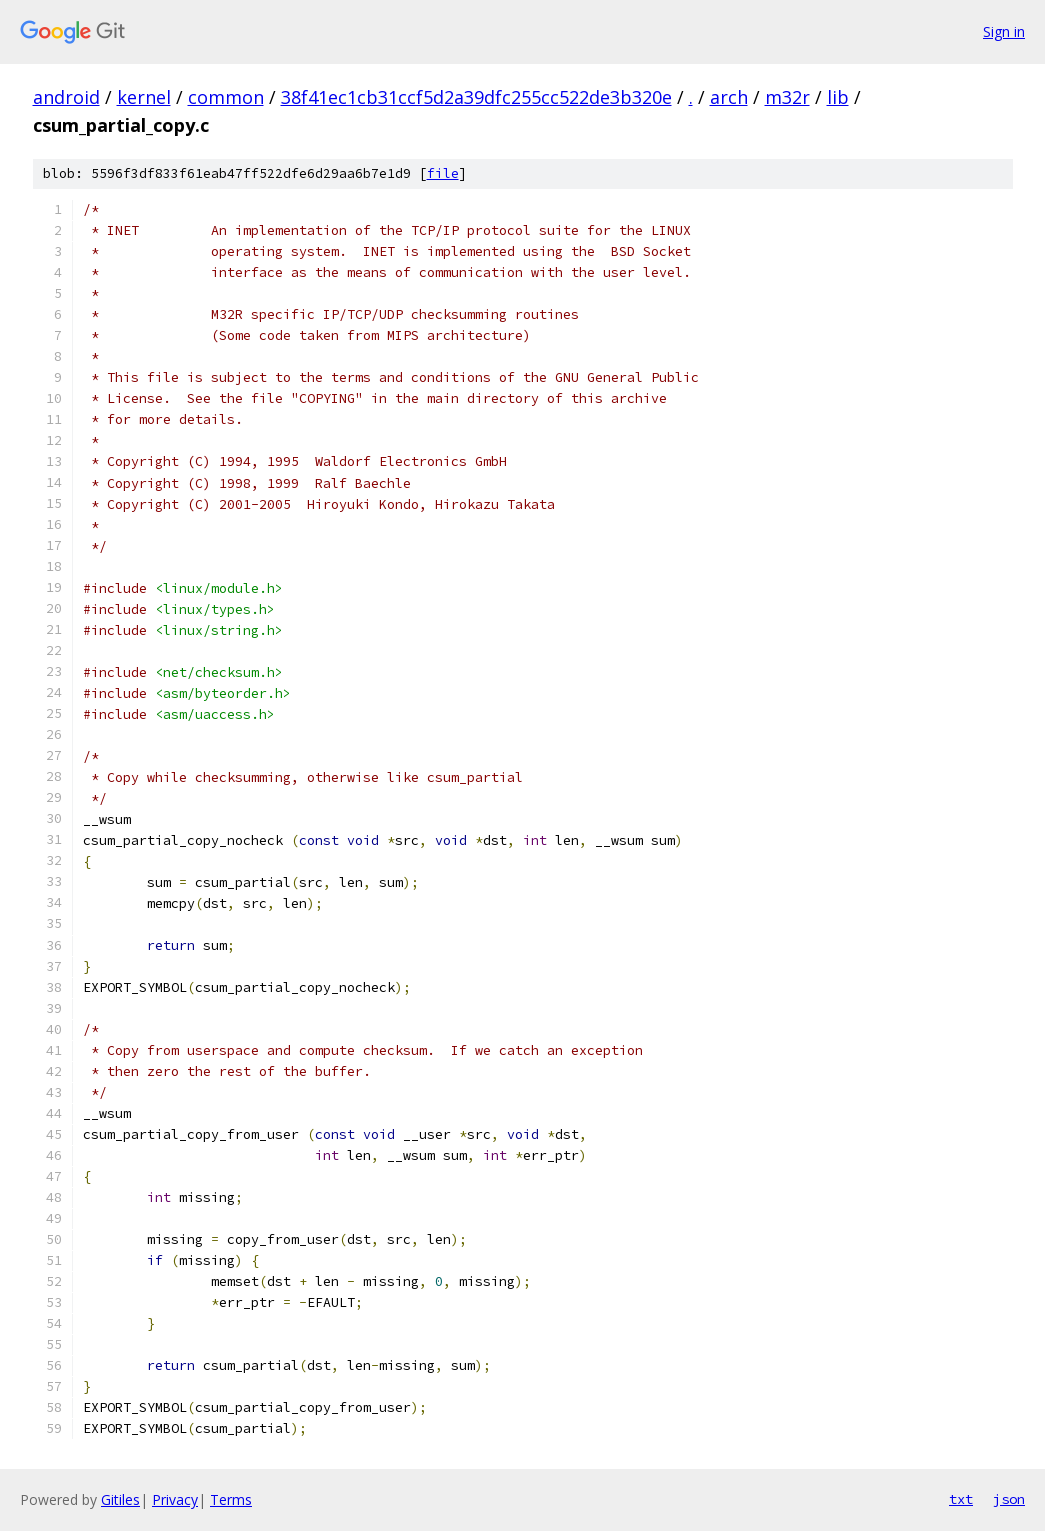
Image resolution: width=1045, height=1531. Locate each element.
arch (729, 97)
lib (838, 97)
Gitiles (120, 1499)
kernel (144, 97)
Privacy (175, 1499)
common (226, 97)
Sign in (1004, 31)
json (1009, 1499)
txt (961, 1499)
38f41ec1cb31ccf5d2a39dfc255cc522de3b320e (476, 97)
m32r (787, 97)
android (66, 97)
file (443, 173)
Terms (231, 1499)
